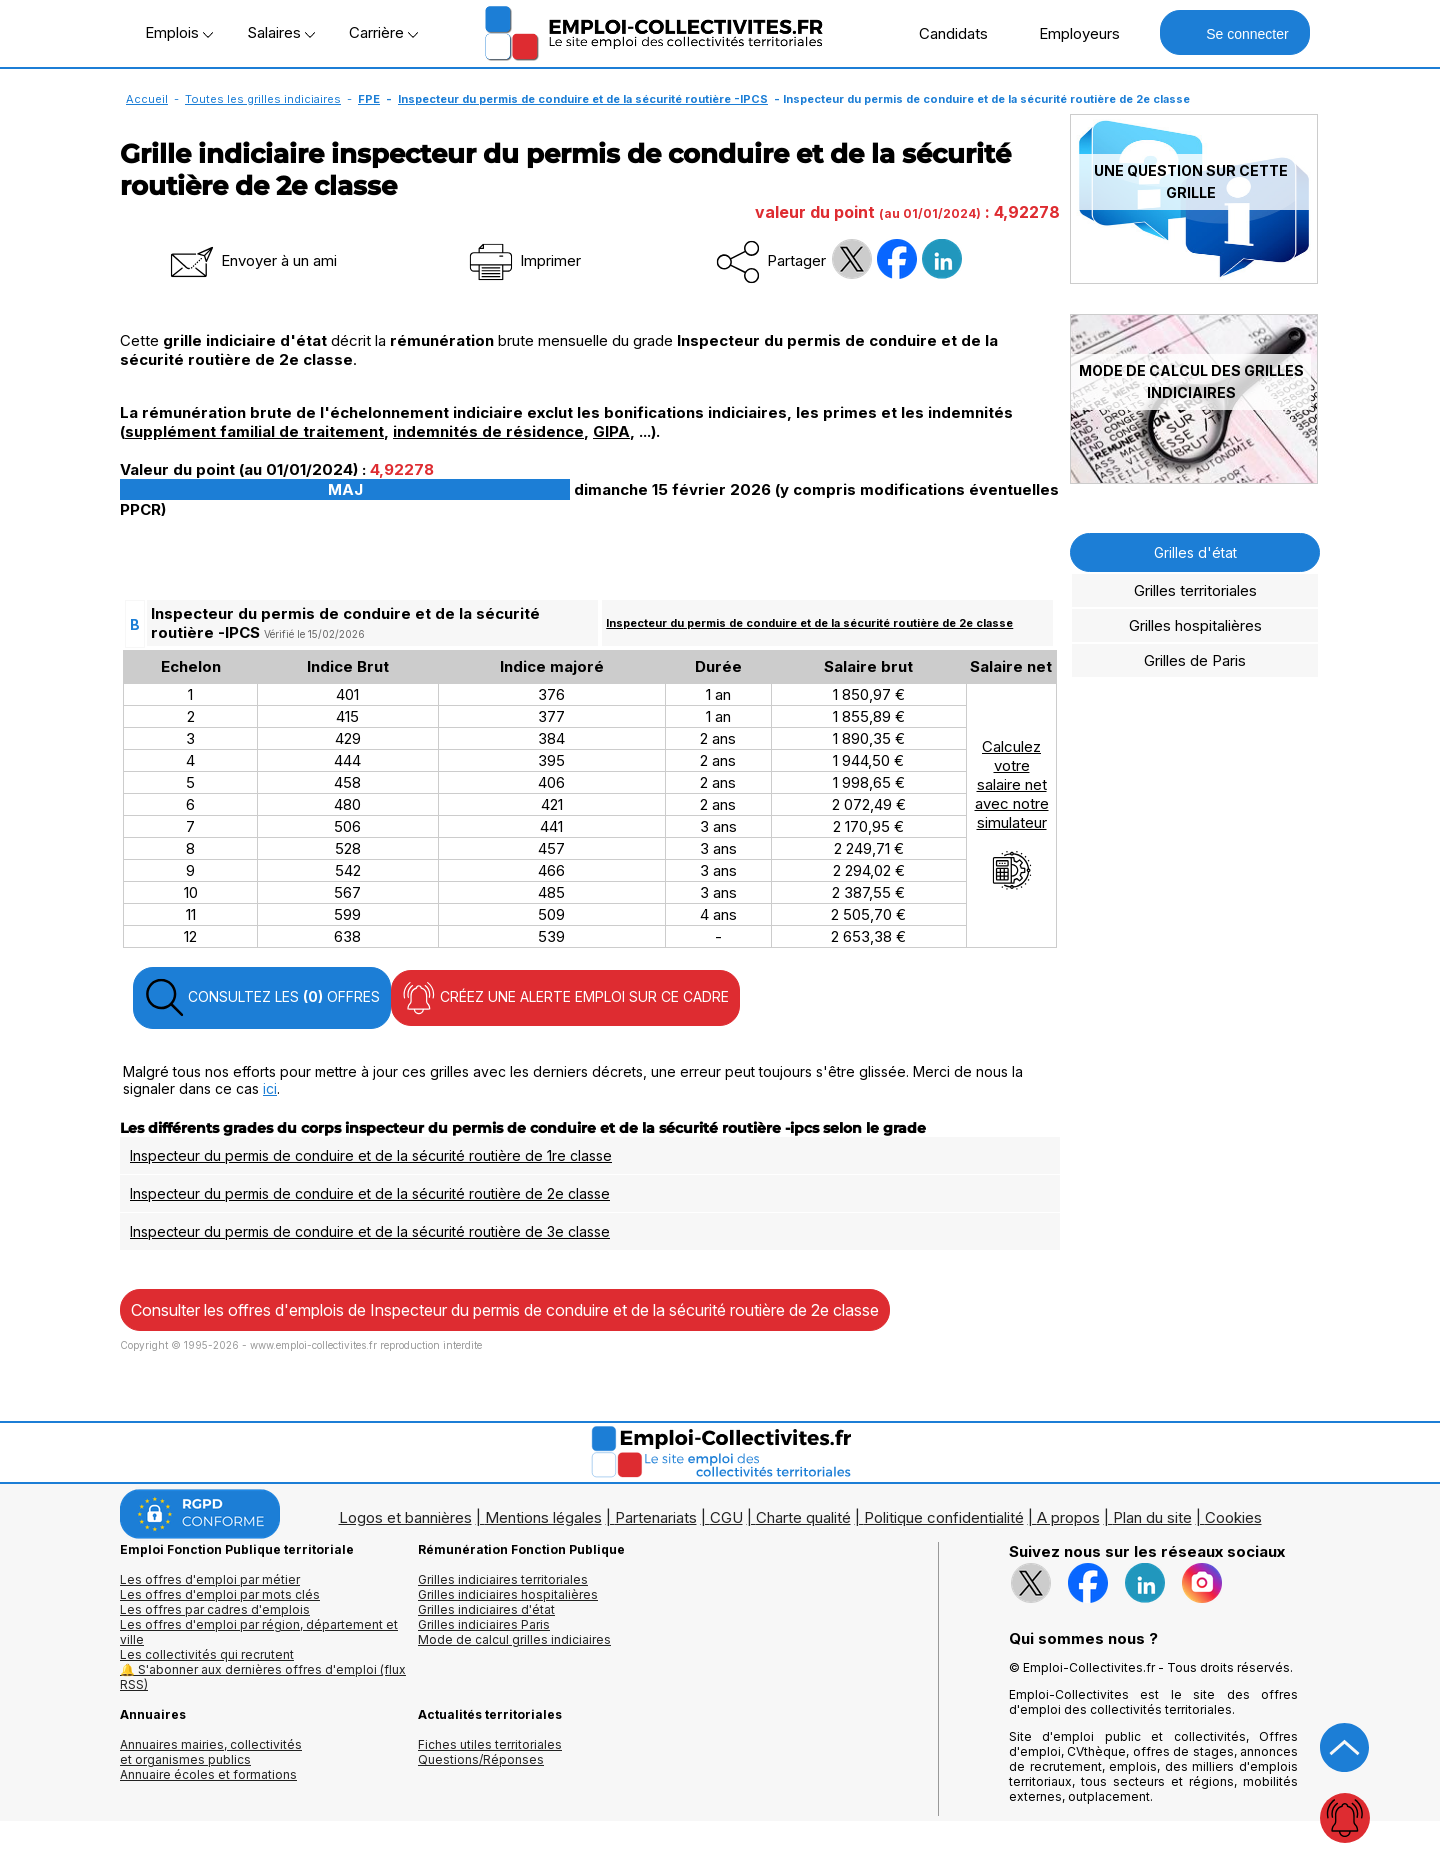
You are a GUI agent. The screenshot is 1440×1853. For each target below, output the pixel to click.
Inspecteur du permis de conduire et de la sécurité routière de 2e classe (809, 623)
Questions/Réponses (481, 1759)
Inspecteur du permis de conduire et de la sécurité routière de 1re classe (371, 1155)
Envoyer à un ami (252, 260)
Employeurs (1069, 33)
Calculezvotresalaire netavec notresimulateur (1012, 814)
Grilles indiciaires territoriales (503, 1579)
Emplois (179, 32)
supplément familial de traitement (254, 431)
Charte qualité (803, 1517)
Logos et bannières (405, 1517)
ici (270, 1088)
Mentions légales (543, 1517)
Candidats (943, 33)
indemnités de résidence (488, 431)
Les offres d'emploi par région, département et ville (259, 1632)
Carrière (383, 32)
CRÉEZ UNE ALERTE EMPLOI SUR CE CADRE (565, 998)
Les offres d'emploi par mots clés (220, 1594)
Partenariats (656, 1517)
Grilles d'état (1195, 552)
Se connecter (1234, 32)
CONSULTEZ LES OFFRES (262, 998)
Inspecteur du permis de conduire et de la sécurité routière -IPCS (583, 99)
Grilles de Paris (1195, 660)
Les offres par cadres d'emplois (215, 1609)
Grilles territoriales (1195, 590)
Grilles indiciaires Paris (484, 1624)
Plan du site (1152, 1517)
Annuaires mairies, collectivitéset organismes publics (211, 1752)
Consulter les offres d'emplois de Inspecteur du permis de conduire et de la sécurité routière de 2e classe (505, 1310)
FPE (369, 99)
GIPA (611, 431)
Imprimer (523, 260)
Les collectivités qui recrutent (207, 1654)
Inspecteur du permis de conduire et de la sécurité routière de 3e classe (370, 1231)
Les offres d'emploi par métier (210, 1579)
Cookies (1233, 1517)
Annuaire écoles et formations (208, 1774)
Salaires (281, 32)
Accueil (147, 99)
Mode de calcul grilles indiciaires (514, 1639)
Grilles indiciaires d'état (486, 1609)
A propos (1068, 1517)
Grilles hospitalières (1195, 625)
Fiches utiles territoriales (490, 1744)
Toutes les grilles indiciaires (263, 99)
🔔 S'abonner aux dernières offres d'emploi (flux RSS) (263, 1677)
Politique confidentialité (944, 1517)
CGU (726, 1517)
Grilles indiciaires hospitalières (508, 1594)
